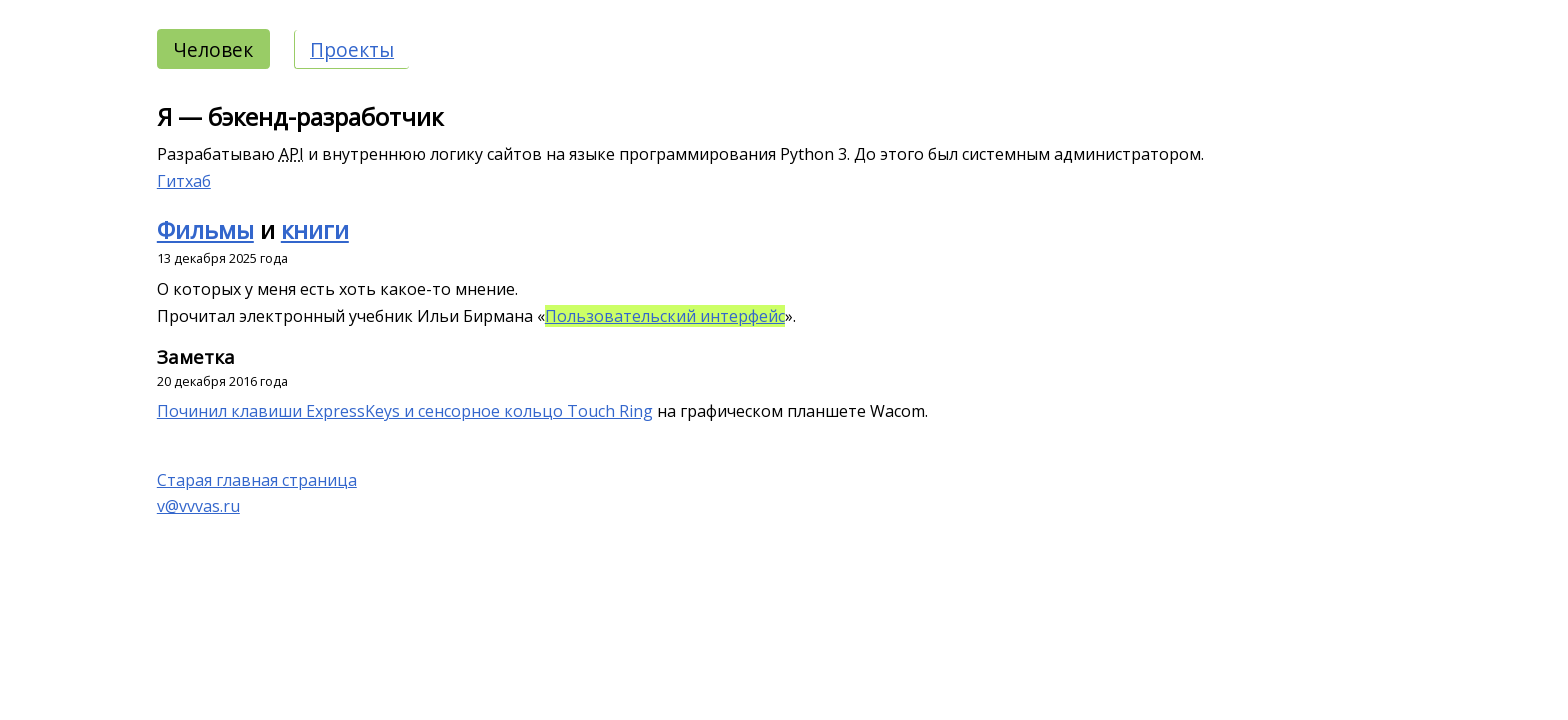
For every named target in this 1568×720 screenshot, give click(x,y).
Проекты (352, 49)
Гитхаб (184, 181)
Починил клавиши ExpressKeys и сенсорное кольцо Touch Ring (405, 411)
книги (315, 229)
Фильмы (205, 229)
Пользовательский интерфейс (665, 316)
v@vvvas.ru (198, 506)
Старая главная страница (257, 480)
